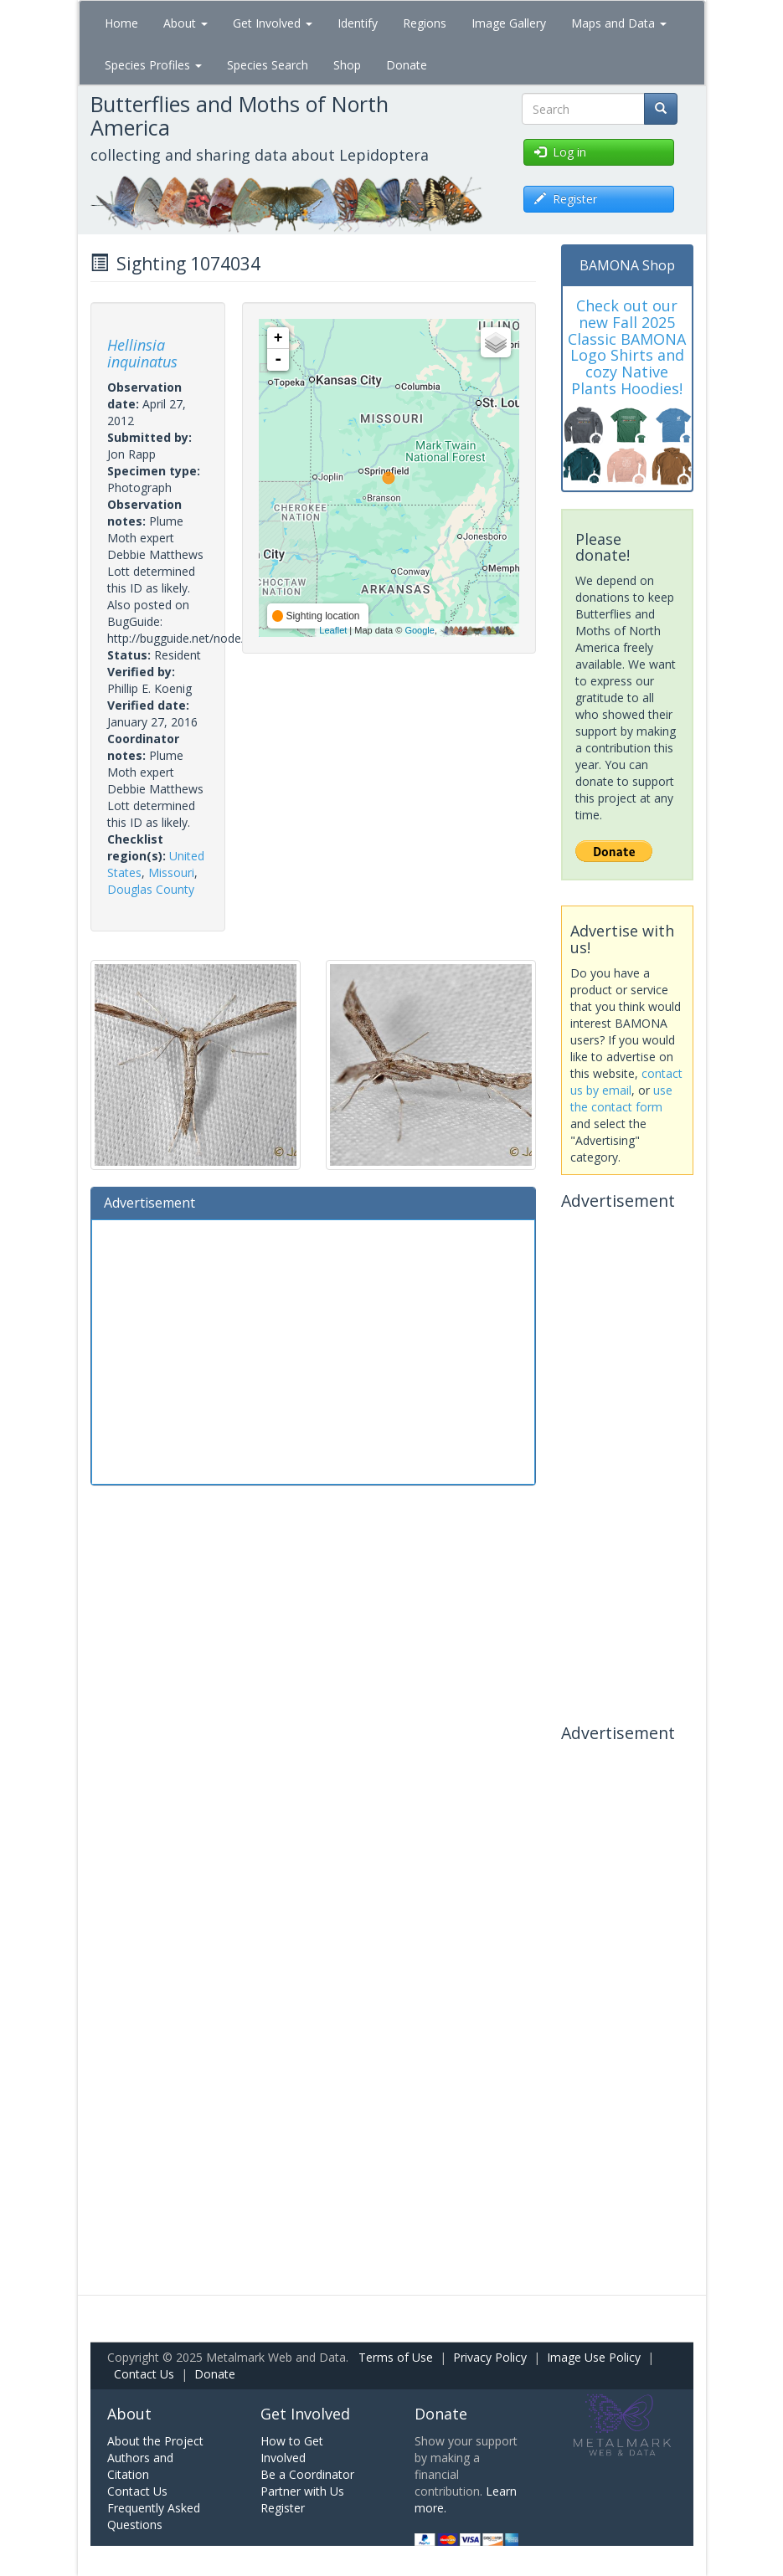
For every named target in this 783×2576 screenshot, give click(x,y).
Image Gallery (508, 23)
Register (282, 2508)
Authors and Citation (140, 2466)
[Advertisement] (314, 1350)
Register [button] (565, 199)
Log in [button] (560, 152)
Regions (424, 23)
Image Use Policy (594, 2357)
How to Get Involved (291, 2449)
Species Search (267, 65)
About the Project (155, 2441)
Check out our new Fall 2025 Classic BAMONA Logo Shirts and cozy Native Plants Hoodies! (627, 346)
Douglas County (150, 889)
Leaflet (333, 630)
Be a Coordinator (307, 2474)
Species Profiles (153, 65)
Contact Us (144, 2374)
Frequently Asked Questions (153, 2516)
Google (419, 630)
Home (121, 23)
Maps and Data (619, 23)
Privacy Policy (490, 2357)
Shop (347, 65)
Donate (406, 65)
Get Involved (272, 23)
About (185, 23)
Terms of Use (395, 2357)
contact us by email (626, 1081)
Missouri (171, 872)
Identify (357, 23)
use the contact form (621, 1098)
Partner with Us (302, 2491)
